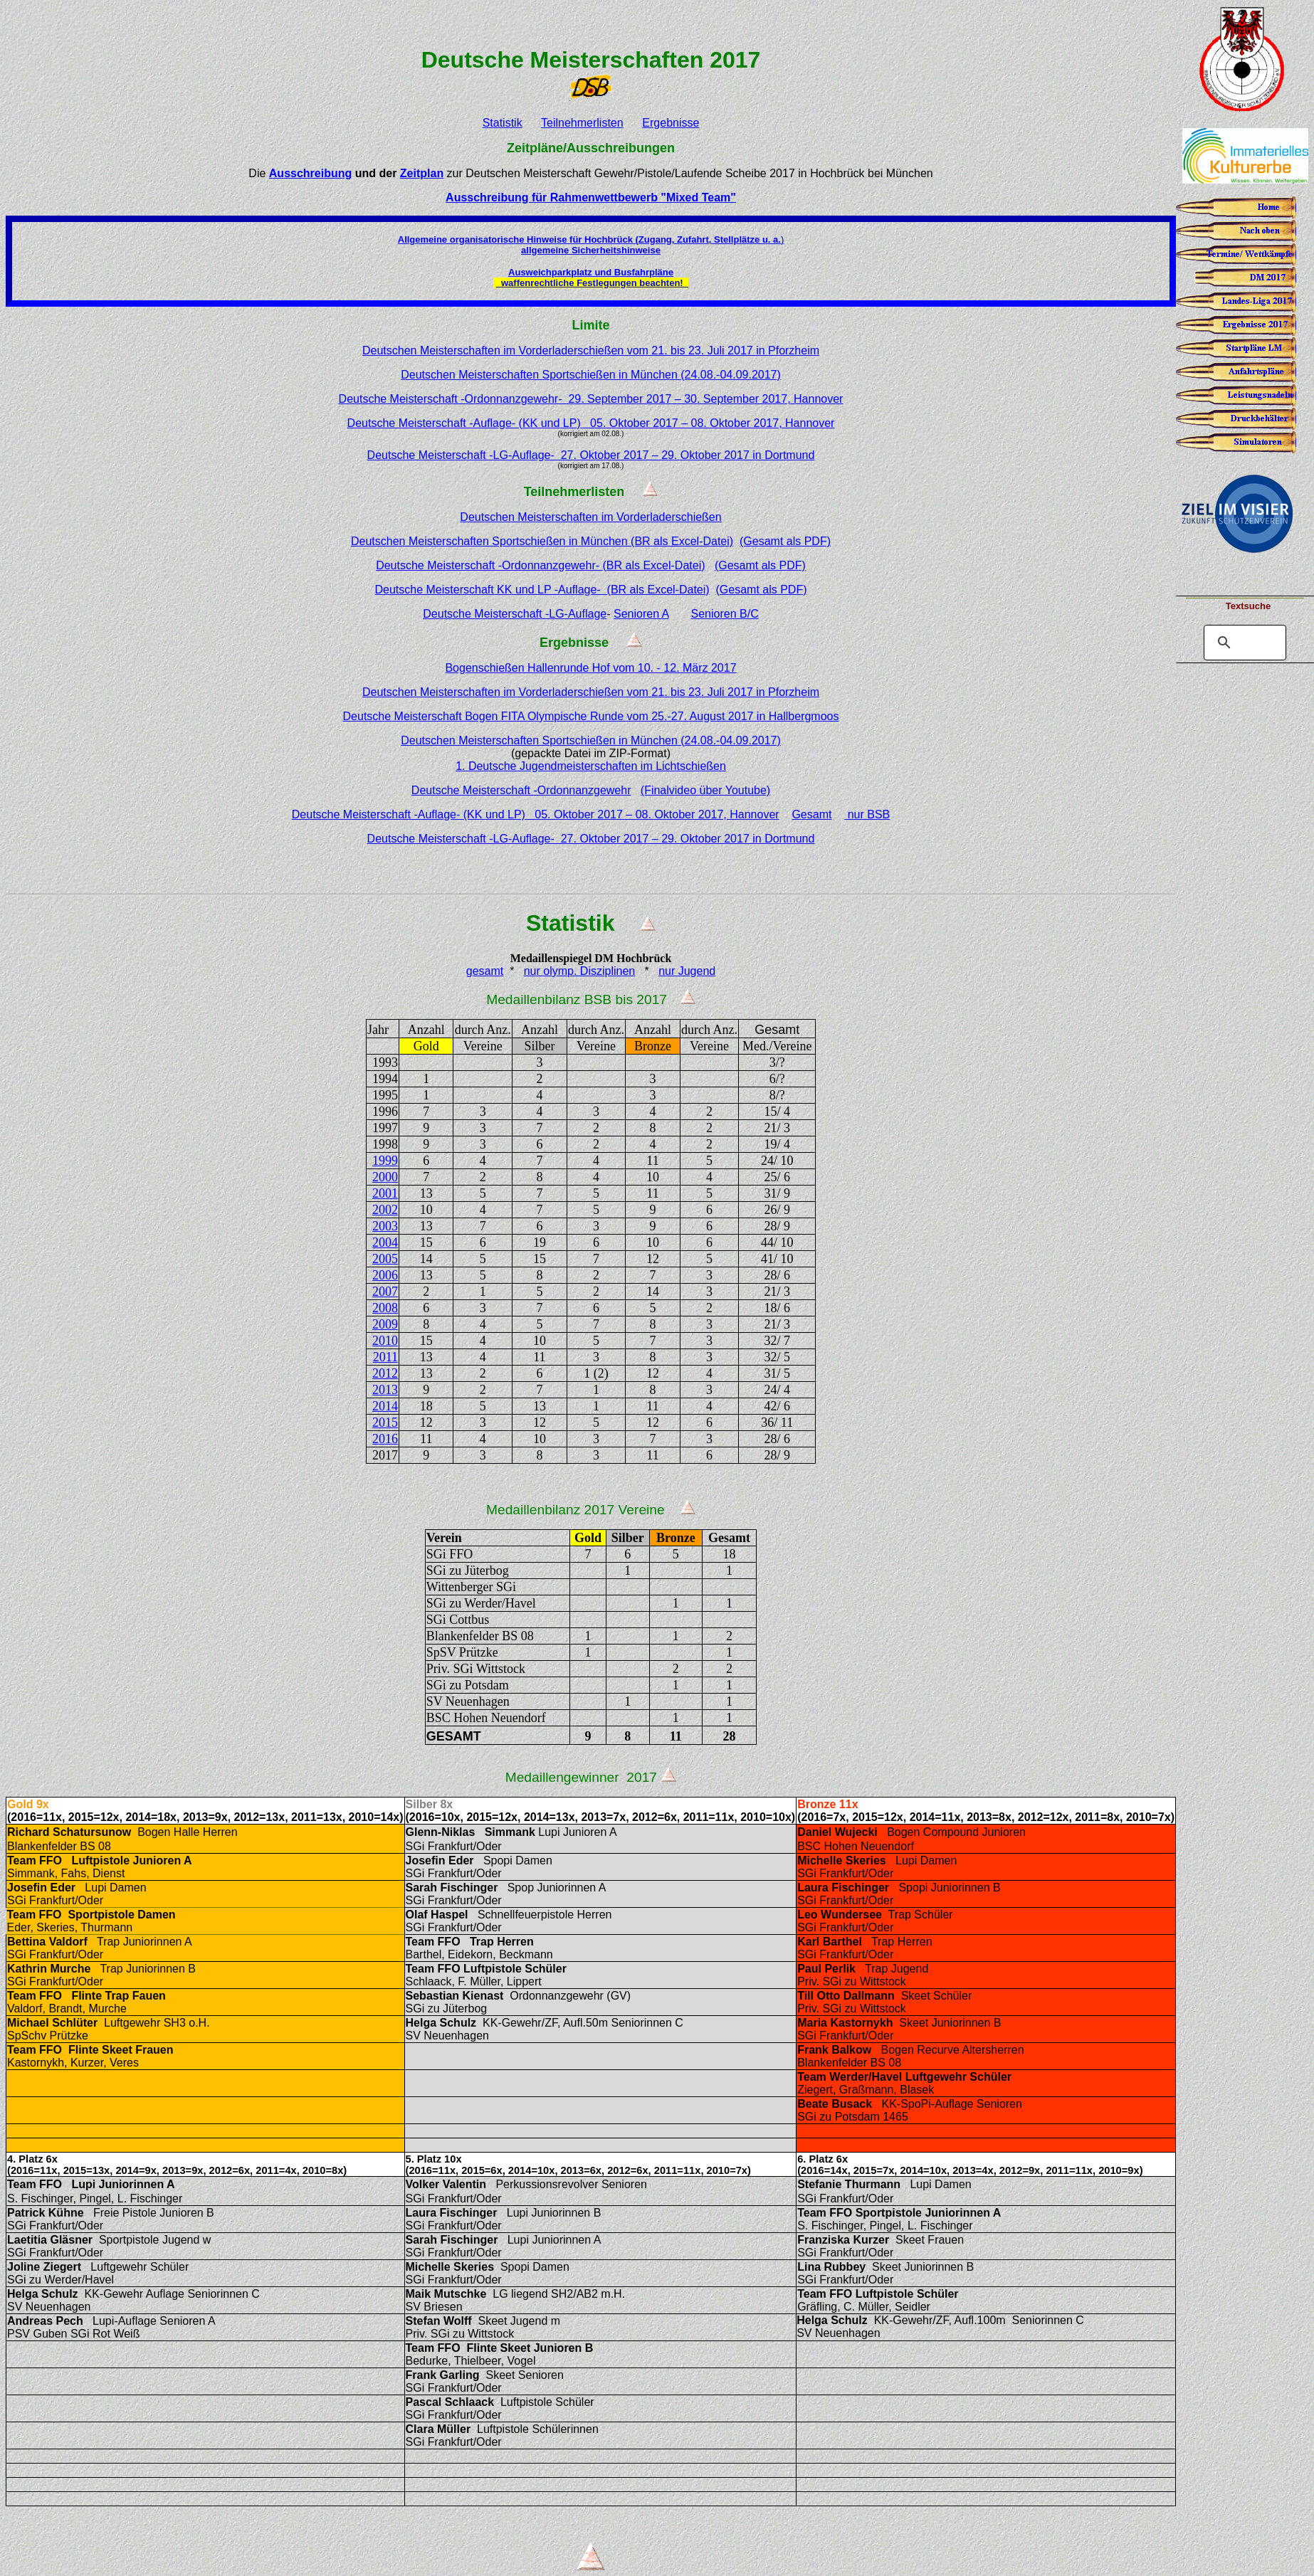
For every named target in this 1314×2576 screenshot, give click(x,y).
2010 (385, 1341)
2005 (385, 1259)
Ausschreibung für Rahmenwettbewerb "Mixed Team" (591, 197)
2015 (385, 1422)
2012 (385, 1373)
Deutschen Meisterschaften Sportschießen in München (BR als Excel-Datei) (542, 541)
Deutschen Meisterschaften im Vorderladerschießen (590, 517)
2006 (385, 1275)
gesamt (484, 971)
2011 (385, 1357)
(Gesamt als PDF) (785, 541)
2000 (385, 1177)
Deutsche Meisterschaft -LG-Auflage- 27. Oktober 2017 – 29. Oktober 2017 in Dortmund (591, 455)
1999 (385, 1161)
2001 (385, 1193)
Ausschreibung (310, 173)
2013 (385, 1390)
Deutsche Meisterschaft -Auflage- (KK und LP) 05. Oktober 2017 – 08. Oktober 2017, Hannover (591, 423)
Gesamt (811, 814)
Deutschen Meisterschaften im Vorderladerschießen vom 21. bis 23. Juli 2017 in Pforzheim (590, 350)
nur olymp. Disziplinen (580, 971)
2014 (385, 1406)
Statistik (502, 123)
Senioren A (641, 614)
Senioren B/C (725, 614)
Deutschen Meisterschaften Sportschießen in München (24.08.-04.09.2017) (591, 375)
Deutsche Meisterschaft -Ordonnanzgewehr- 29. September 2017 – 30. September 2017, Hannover (591, 399)
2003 (385, 1226)
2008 (385, 1308)
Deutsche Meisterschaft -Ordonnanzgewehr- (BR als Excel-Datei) (540, 565)
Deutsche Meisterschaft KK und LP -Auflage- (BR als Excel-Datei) (541, 590)
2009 (385, 1324)
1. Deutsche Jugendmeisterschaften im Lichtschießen (591, 766)
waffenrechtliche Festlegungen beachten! (592, 283)
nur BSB (867, 814)
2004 (385, 1242)
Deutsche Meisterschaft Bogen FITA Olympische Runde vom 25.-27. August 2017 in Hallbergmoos (591, 716)
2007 (385, 1291)
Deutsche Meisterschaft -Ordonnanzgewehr (521, 790)
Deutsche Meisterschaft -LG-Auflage (514, 614)
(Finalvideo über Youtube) (705, 790)
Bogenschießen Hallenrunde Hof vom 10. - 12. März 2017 (590, 668)
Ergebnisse (670, 123)
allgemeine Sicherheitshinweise (591, 250)
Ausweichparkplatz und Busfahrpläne (590, 272)
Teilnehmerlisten (582, 123)
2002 (385, 1210)
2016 (385, 1439)
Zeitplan (421, 173)
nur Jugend (686, 971)
